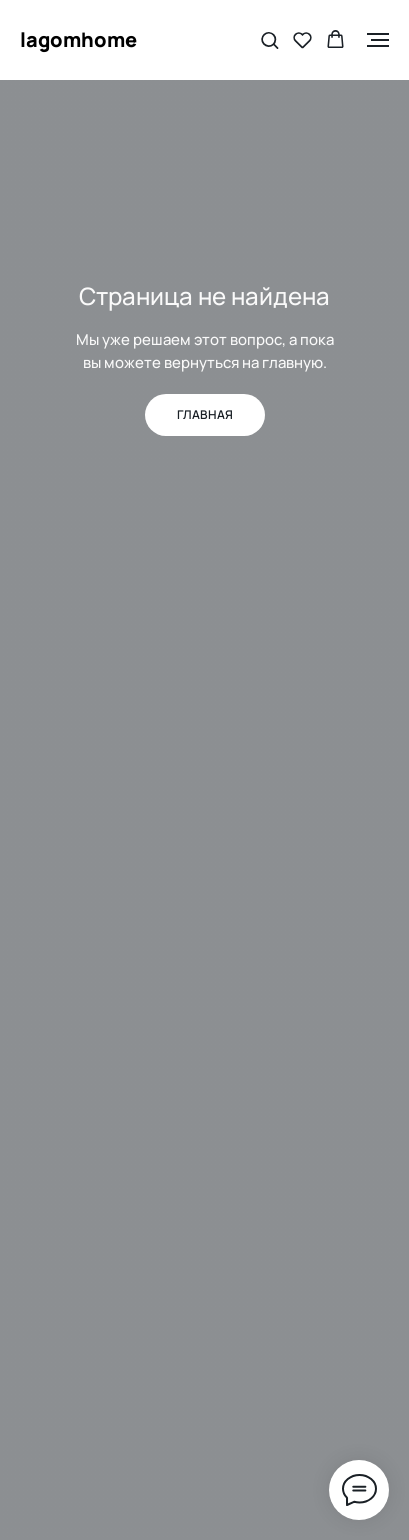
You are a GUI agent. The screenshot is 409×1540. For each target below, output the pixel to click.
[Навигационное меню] (378, 40)
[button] (269, 39)
